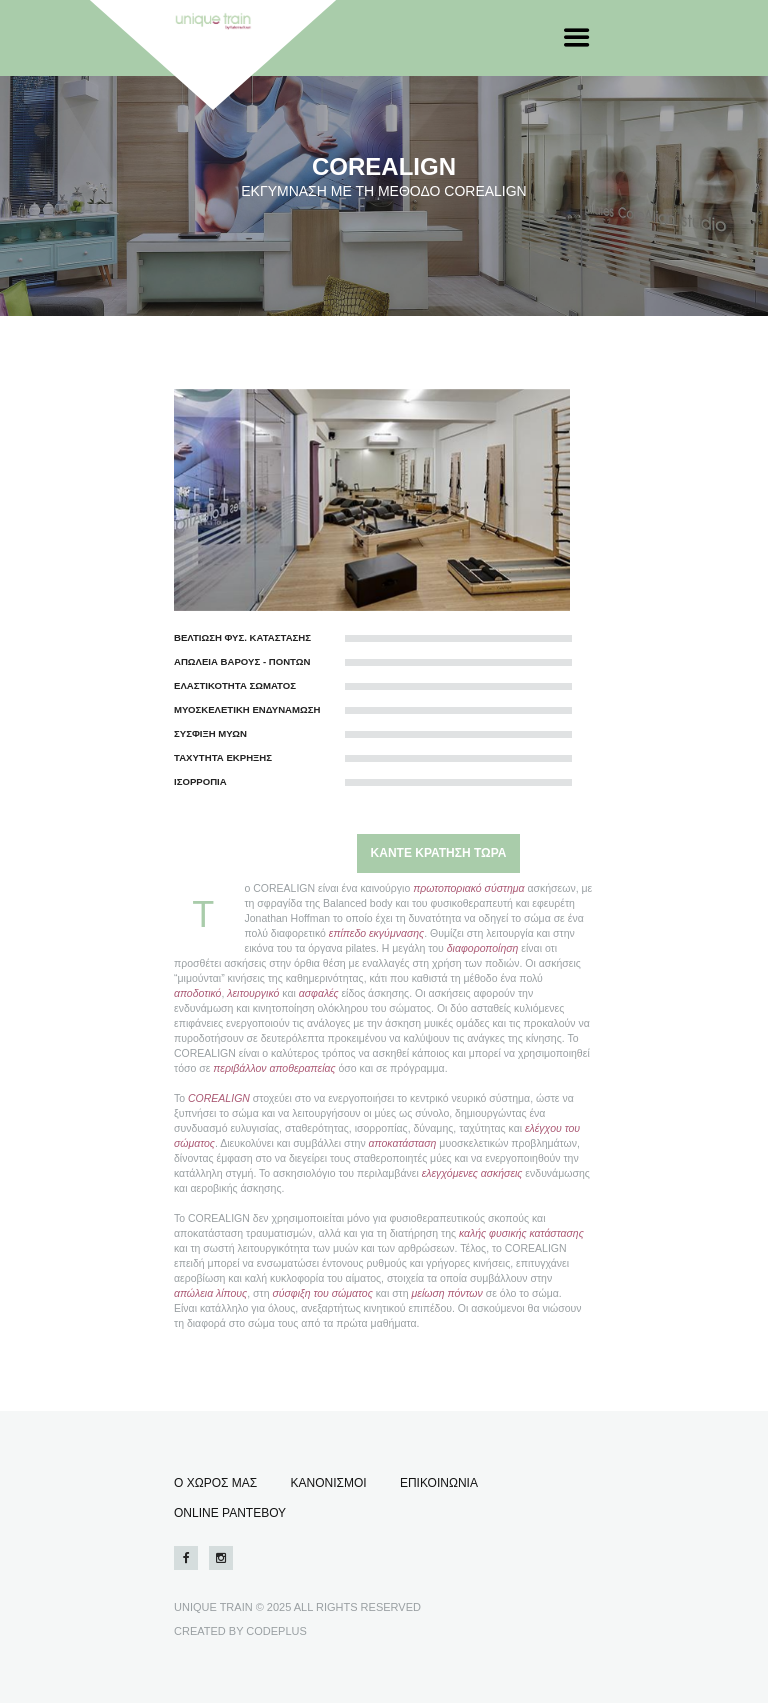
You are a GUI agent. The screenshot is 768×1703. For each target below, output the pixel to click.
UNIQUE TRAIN (213, 1607)
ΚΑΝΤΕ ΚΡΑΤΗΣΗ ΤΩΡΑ (439, 853)
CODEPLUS (276, 1631)
